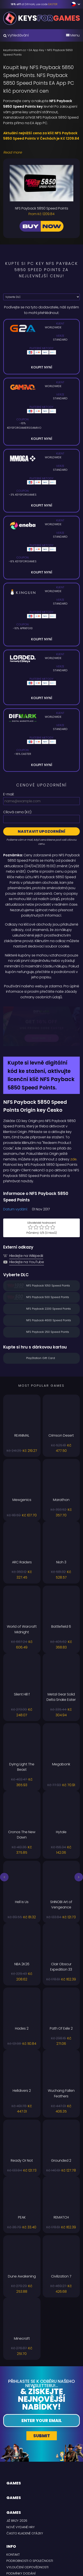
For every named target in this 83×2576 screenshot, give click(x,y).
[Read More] (41, 152)
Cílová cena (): (17, 812)
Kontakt (13, 2525)
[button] (4, 1848)
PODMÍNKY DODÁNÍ (21, 2545)
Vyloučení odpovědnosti (27, 2538)
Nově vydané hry (20, 2498)
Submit (41, 2407)
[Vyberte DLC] (41, 297)
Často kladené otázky (24, 2504)
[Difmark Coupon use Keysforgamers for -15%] (41, 1011)
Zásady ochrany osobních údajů (35, 2551)
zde (73, 1130)
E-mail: (8, 794)
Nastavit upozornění (41, 831)
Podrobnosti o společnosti (29, 2532)
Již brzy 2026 (16, 2492)
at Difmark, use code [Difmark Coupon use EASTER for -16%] (34, 4)
